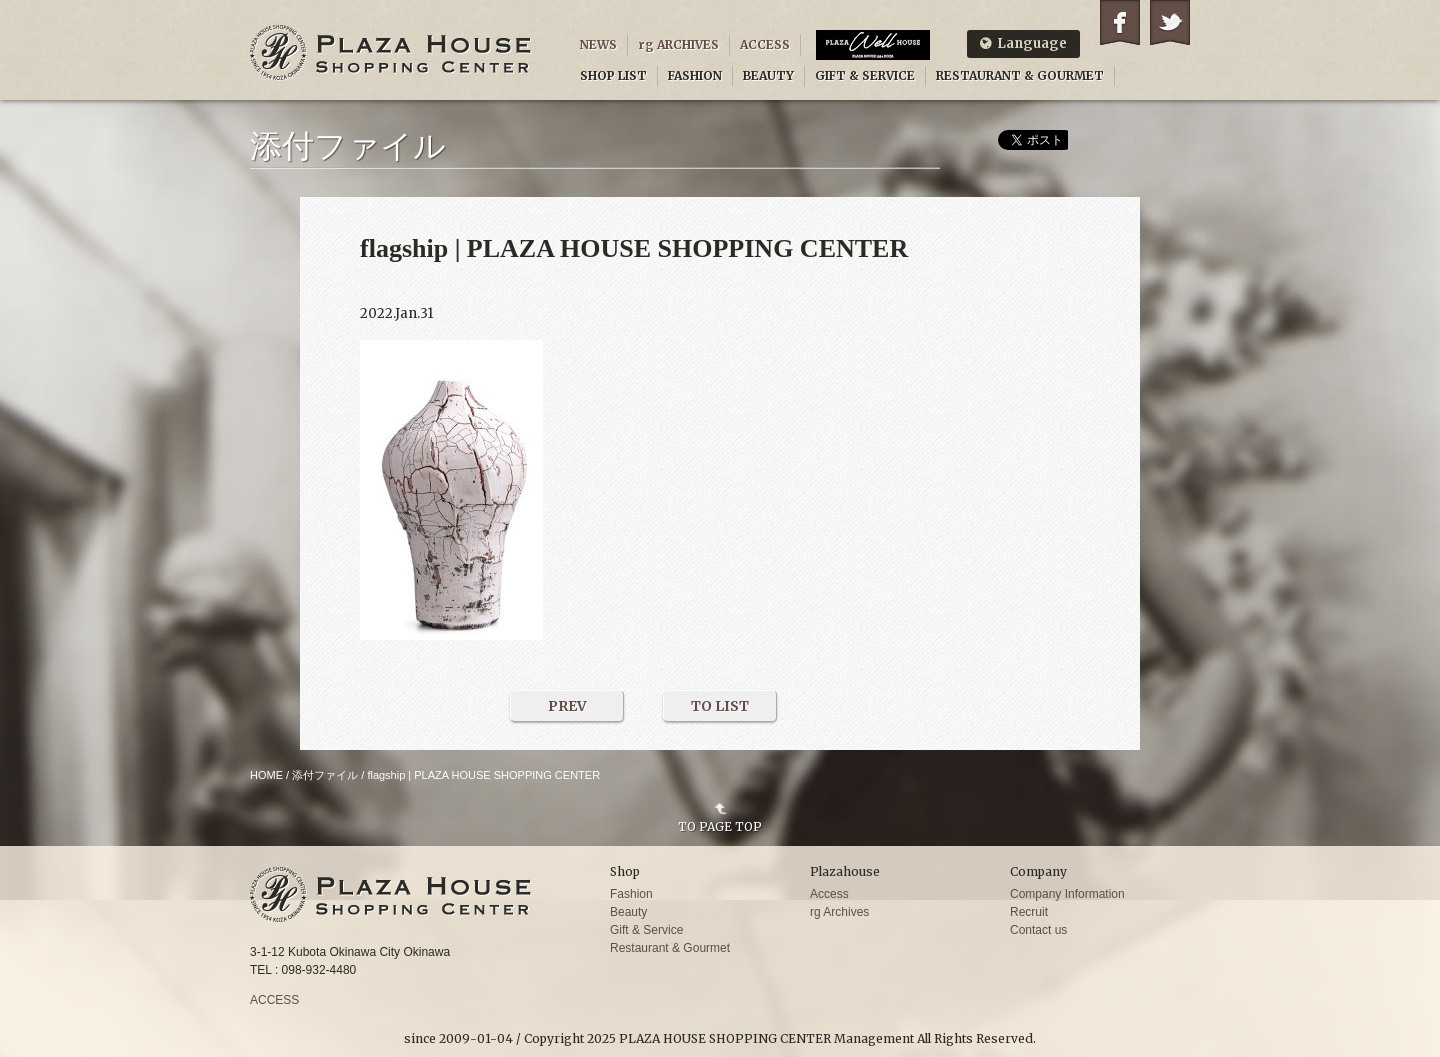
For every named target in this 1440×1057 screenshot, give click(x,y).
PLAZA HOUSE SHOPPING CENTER (391, 52)
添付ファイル (325, 775)
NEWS (598, 44)
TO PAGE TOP (720, 826)
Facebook (1120, 22)
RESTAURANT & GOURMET (1020, 75)
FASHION (695, 75)
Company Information (1067, 894)
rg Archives (839, 912)
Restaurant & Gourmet (670, 948)
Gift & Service (646, 930)
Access (829, 894)
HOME (266, 775)
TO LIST (720, 706)
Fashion (631, 894)
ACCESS (765, 44)
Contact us (1038, 930)
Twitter (1170, 22)
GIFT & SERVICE (865, 75)
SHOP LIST (613, 75)
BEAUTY (768, 75)
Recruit (1029, 912)
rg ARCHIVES (678, 44)
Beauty (628, 912)
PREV (567, 706)
